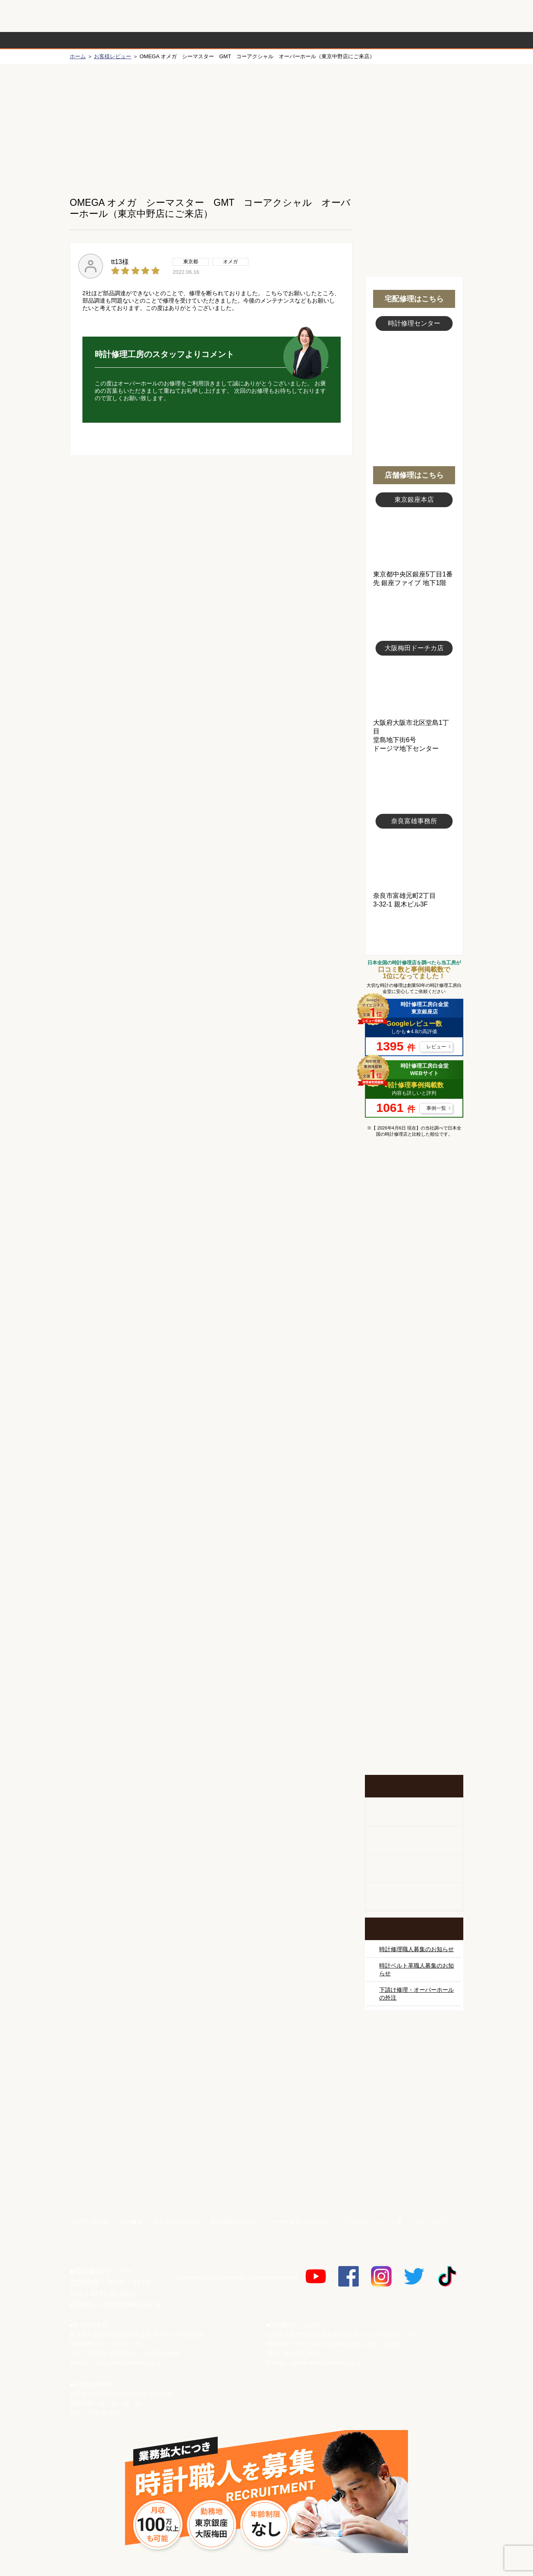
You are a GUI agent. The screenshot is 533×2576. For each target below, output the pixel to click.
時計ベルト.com (414, 2183)
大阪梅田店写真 (414, 687)
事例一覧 (436, 1108)
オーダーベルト (414, 1897)
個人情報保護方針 (233, 2221)
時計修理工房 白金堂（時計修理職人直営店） (103, 20)
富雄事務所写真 (414, 860)
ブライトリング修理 (414, 1438)
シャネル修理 (414, 1469)
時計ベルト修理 (414, 1592)
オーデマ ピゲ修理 (414, 1500)
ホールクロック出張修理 (414, 1840)
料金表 (298, 40)
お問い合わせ (428, 16)
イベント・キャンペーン (414, 1744)
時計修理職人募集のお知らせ (416, 1949)
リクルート (354, 2221)
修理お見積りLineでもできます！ (360, 16)
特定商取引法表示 (176, 2221)
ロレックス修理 (414, 1223)
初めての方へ (414, 123)
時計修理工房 (103, 2254)
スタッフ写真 (414, 376)
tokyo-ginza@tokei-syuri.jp (128, 2363)
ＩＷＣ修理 (414, 1408)
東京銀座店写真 (414, 538)
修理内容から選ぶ (232, 40)
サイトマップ (430, 2221)
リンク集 (391, 2221)
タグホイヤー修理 (414, 1346)
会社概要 (131, 2221)
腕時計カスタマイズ (414, 1868)
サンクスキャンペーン (414, 2069)
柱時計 (414, 1812)
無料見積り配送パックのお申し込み (211, 519)
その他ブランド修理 (414, 1531)
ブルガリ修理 (414, 1377)
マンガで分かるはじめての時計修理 (414, 1178)
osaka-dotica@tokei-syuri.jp (327, 2363)
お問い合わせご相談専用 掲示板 (414, 1690)
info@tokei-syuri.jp (132, 2304)
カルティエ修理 (414, 1315)
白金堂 (414, 2155)
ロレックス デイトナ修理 (414, 1254)
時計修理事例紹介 (363, 40)
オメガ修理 (414, 1285)
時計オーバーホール (414, 1561)
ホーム (78, 56)
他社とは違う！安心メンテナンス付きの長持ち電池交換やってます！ (414, 1637)
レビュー (436, 1047)
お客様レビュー (112, 56)
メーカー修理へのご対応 (298, 2221)
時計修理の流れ (102, 40)
